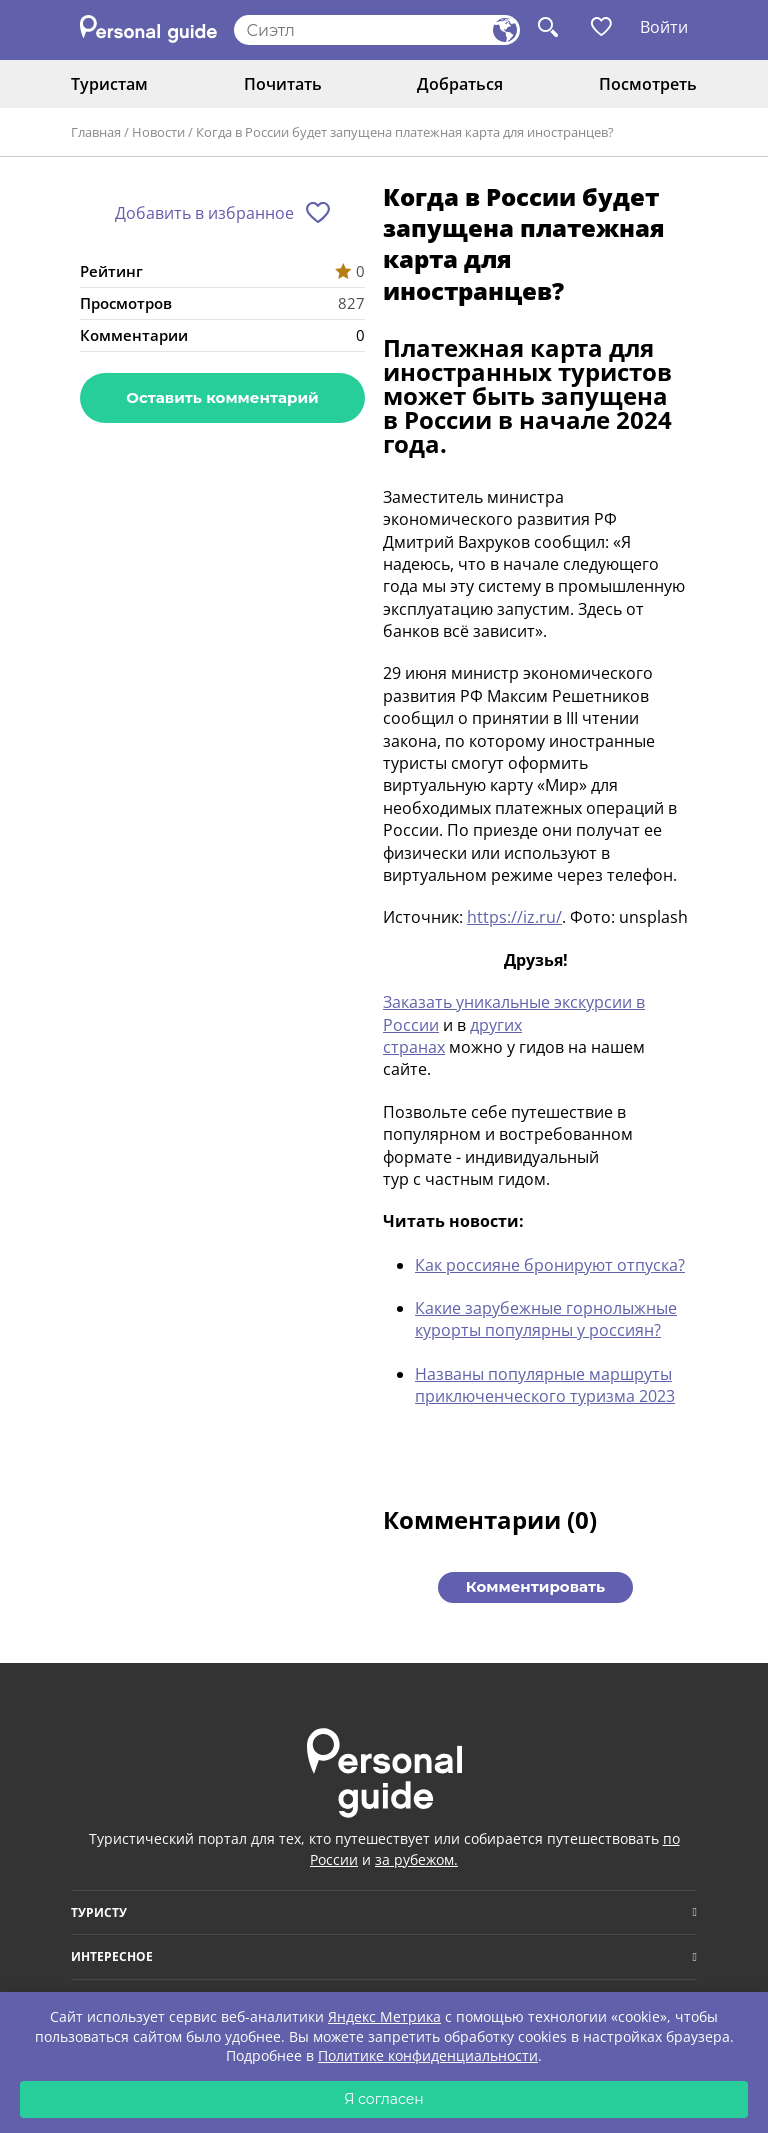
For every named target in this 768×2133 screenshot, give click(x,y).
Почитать (283, 84)
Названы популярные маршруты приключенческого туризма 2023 (545, 1385)
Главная (96, 132)
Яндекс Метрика (384, 2016)
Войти (664, 27)
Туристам (109, 84)
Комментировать (535, 1586)
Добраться (460, 84)
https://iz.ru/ (514, 917)
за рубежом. (416, 1859)
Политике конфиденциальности (428, 2055)
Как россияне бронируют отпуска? (550, 1265)
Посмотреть (648, 84)
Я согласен (384, 2099)
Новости (158, 132)
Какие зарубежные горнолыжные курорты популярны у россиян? (546, 1319)
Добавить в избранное (204, 213)
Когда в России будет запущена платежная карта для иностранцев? (405, 132)
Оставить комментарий (222, 397)
